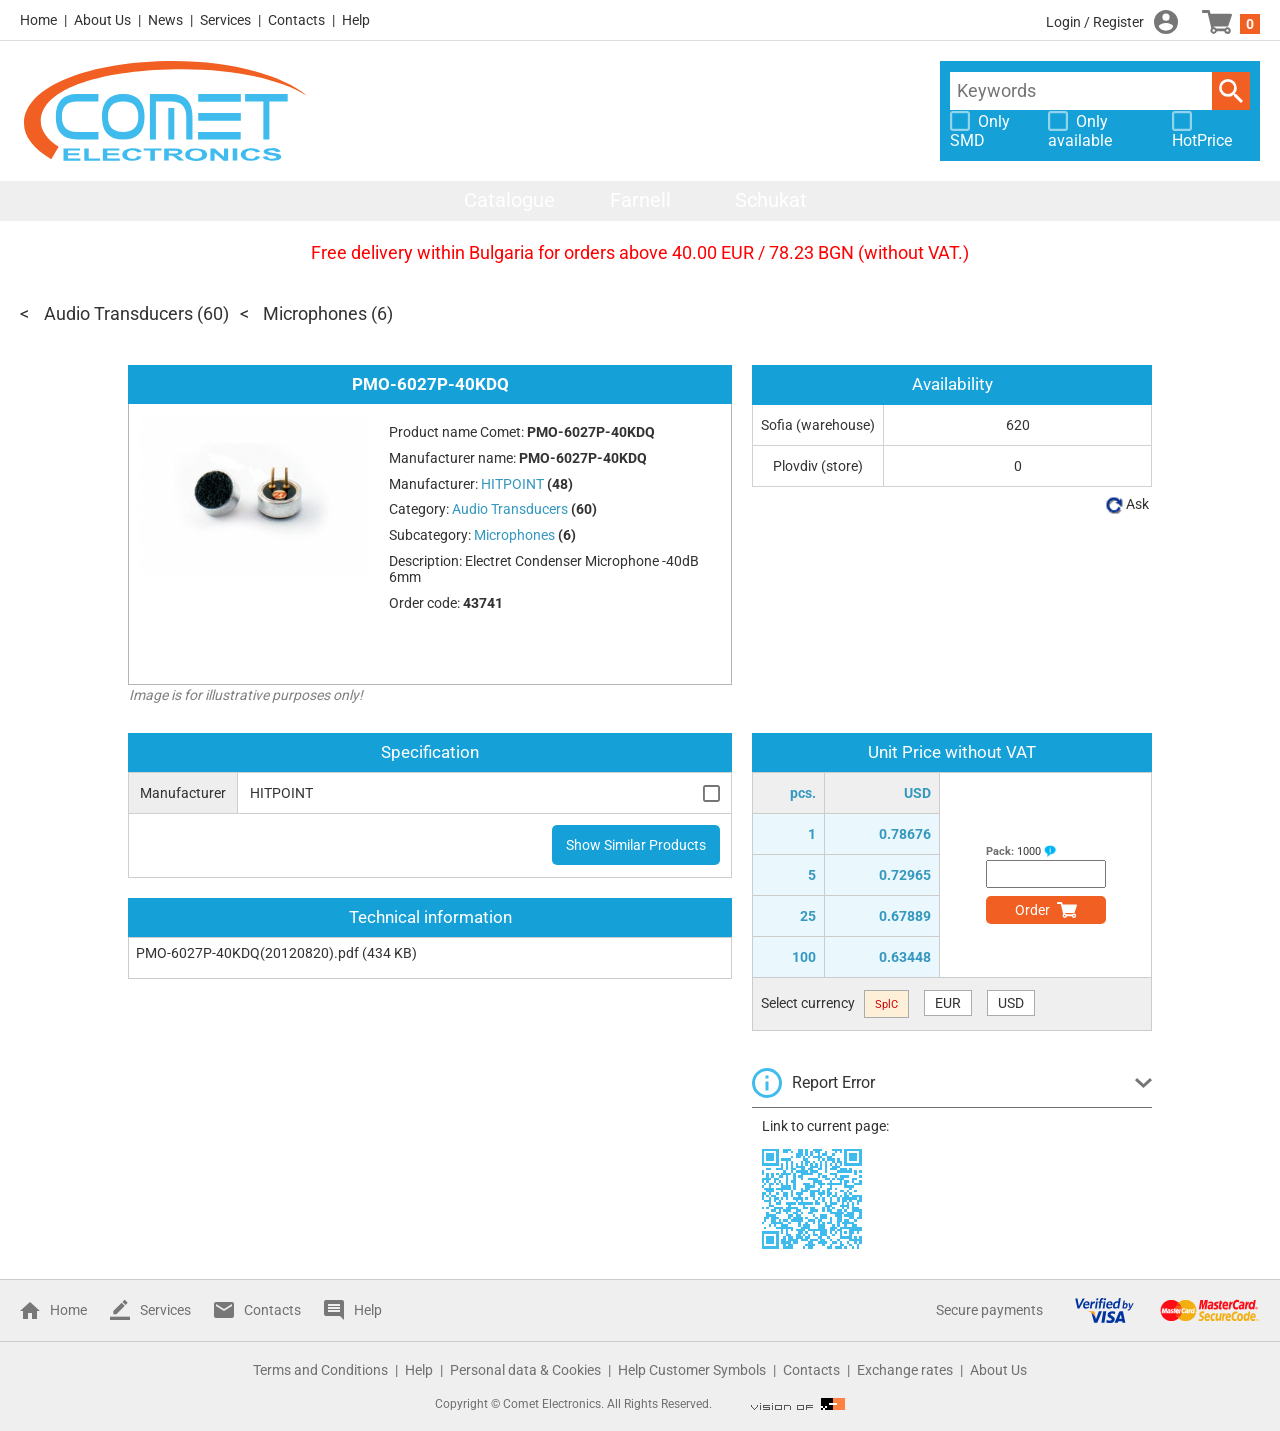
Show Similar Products (636, 845)
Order (1032, 910)
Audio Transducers (118, 313)
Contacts (296, 20)
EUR (948, 1003)
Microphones (315, 313)
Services (225, 20)
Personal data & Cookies (525, 1370)
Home (38, 20)
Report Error (833, 1082)
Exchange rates (905, 1370)
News (165, 20)
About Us (102, 20)
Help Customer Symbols (692, 1370)
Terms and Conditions (320, 1370)
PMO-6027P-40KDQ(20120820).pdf (247, 953)
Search (1231, 91)
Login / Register (1095, 22)
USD (1011, 1003)
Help (356, 20)
